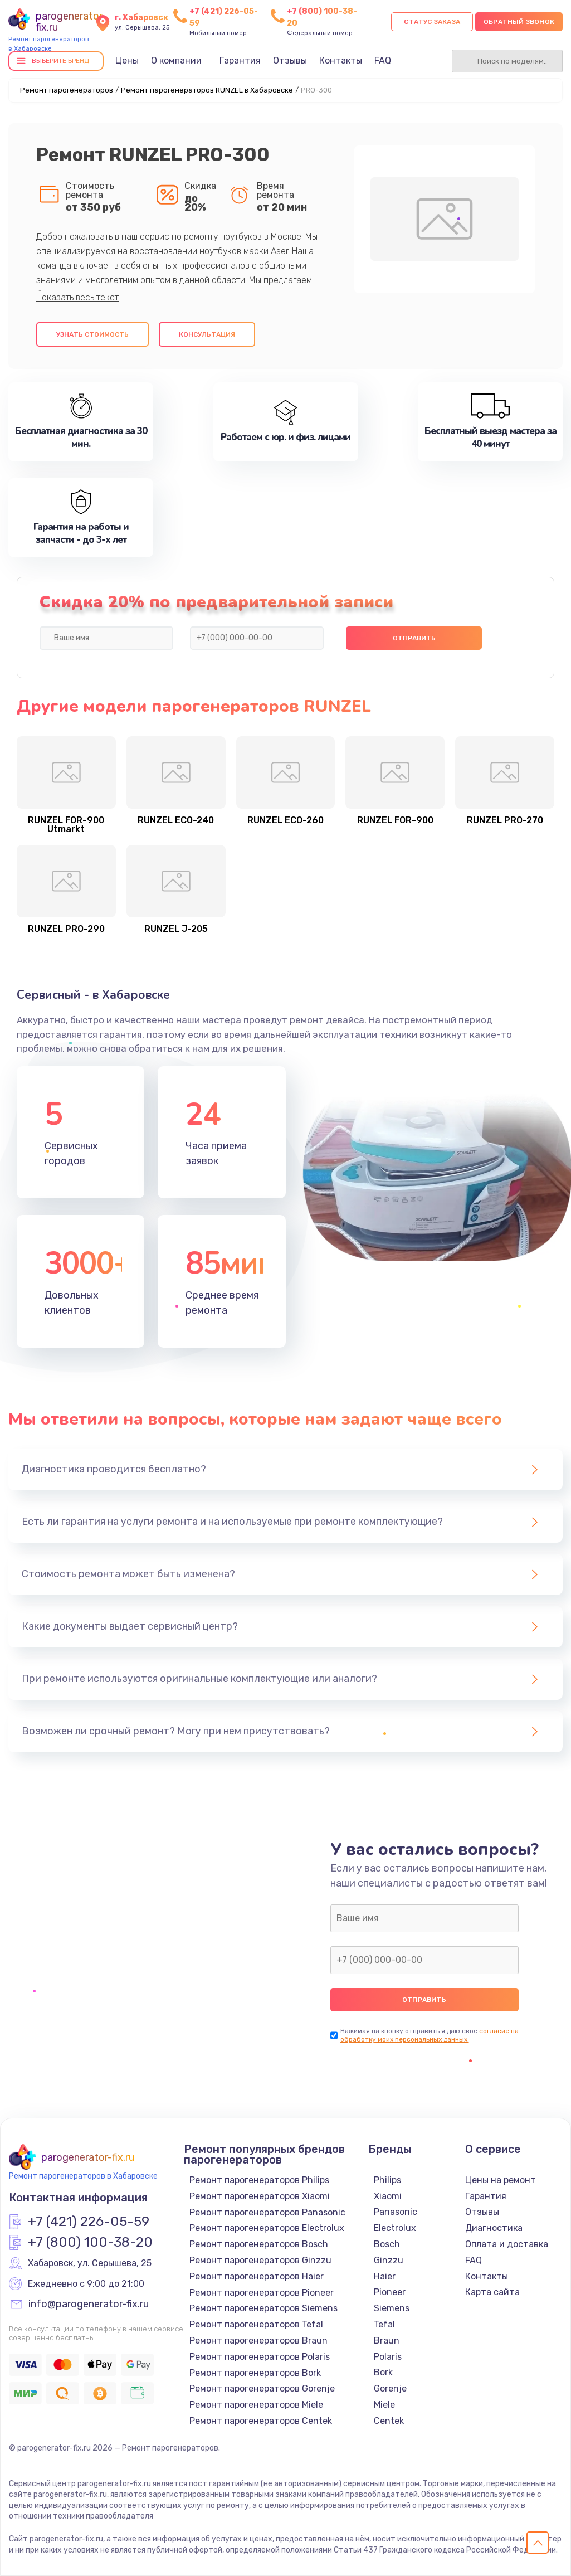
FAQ (382, 60)
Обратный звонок (519, 22)
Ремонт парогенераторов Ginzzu (260, 2260)
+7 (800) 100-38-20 (90, 2242)
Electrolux (395, 2228)
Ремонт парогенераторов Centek (260, 2420)
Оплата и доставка (506, 2244)
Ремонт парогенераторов (66, 90)
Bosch (387, 2244)
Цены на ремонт (500, 2180)
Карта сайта (492, 2292)
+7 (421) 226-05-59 (88, 2222)
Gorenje (390, 2388)
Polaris (388, 2356)
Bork (383, 2372)
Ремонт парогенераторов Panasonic (267, 2212)
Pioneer (390, 2292)
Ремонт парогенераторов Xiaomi (259, 2196)
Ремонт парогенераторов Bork (255, 2373)
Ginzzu (388, 2260)
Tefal (384, 2324)
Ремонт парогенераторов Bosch (258, 2244)
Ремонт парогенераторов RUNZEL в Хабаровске (207, 90)
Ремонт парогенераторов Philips (259, 2180)
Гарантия (240, 60)
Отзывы (290, 60)
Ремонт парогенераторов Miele (256, 2404)
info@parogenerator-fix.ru (88, 2304)
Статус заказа (432, 22)
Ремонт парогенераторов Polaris (259, 2356)
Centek (389, 2420)
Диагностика (494, 2228)
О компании (176, 60)
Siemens (391, 2308)
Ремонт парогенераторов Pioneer (261, 2292)
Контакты (340, 60)
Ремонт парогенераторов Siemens (263, 2308)
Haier (385, 2276)
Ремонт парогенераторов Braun (258, 2340)
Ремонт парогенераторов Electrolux (266, 2228)
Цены (127, 60)
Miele (384, 2404)
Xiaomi (388, 2196)
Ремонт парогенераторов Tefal (256, 2324)
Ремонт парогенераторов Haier (256, 2276)
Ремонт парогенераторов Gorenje (262, 2388)
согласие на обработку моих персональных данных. (429, 2035)
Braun (386, 2340)
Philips (387, 2180)
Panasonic (395, 2211)
